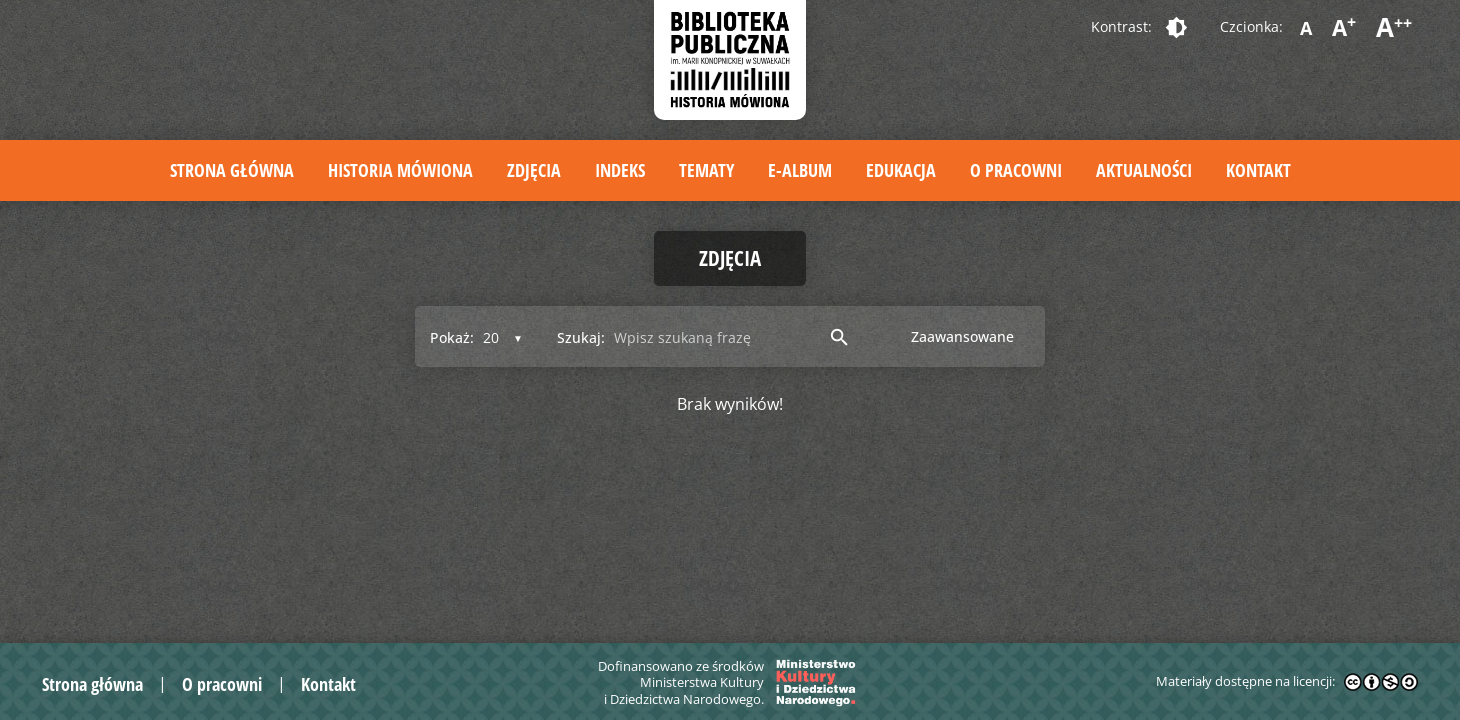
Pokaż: (452, 337)
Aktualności (1144, 170)
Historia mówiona (400, 170)
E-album (800, 170)
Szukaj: (581, 337)
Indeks (620, 170)
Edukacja (901, 170)
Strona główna (232, 170)
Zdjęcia (534, 170)
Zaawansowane (962, 336)
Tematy (706, 170)
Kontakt (1258, 170)
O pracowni (1016, 170)
